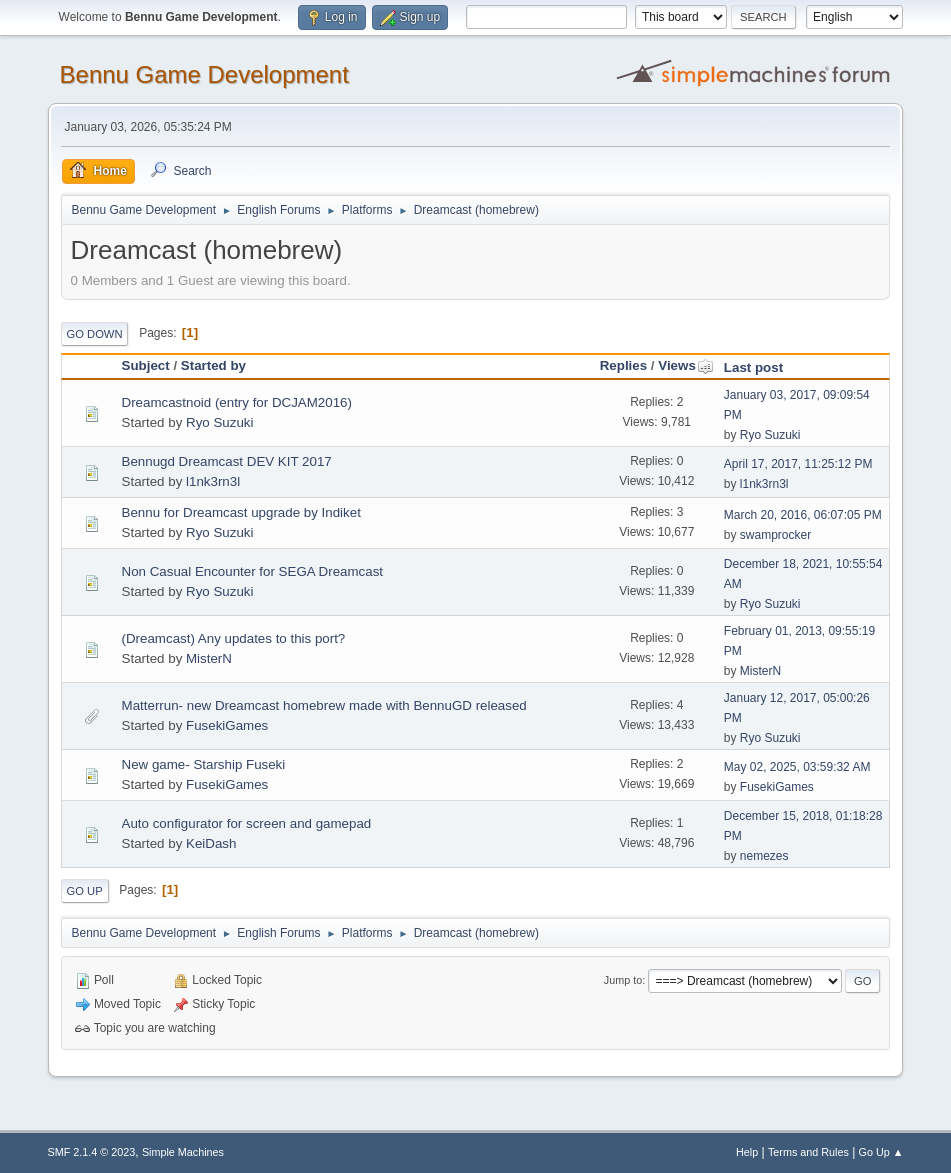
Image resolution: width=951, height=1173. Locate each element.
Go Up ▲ (881, 1152)
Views (686, 365)
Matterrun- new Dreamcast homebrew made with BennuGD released (324, 705)
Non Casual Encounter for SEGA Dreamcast (253, 571)
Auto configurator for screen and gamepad (247, 823)
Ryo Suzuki (219, 422)
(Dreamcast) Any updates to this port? (234, 638)
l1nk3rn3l (213, 481)
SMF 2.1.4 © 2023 (92, 1152)
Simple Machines (183, 1152)
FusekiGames (227, 725)
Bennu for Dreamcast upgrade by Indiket (241, 512)
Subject (146, 365)
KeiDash (211, 843)
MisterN (209, 658)
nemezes (764, 856)
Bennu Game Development (204, 74)
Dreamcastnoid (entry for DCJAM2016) (237, 402)
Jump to (623, 980)
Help (747, 1152)
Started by (213, 365)
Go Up (85, 891)
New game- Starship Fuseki (204, 764)
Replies (623, 365)
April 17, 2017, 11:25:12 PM (798, 464)
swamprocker (775, 535)
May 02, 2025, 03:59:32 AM (797, 767)
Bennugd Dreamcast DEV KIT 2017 (227, 461)
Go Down (95, 334)
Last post (753, 367)
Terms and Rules (808, 1152)
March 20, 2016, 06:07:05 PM (803, 515)
